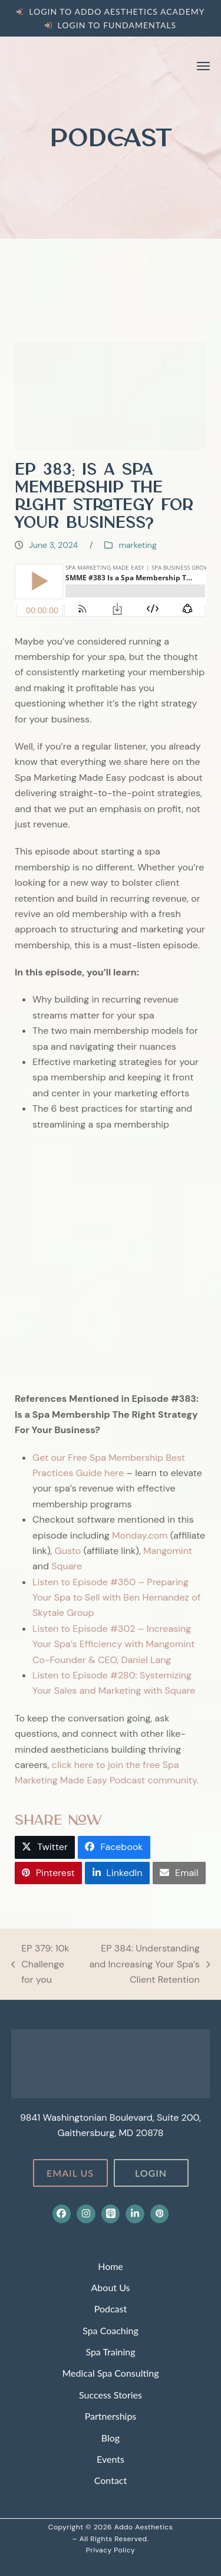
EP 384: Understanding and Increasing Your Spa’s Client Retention (146, 1964)
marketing (137, 545)
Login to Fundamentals (117, 25)
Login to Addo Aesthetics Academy (116, 11)
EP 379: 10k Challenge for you (40, 1964)
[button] (203, 66)
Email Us (70, 2173)
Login (151, 2173)
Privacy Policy (110, 2550)
